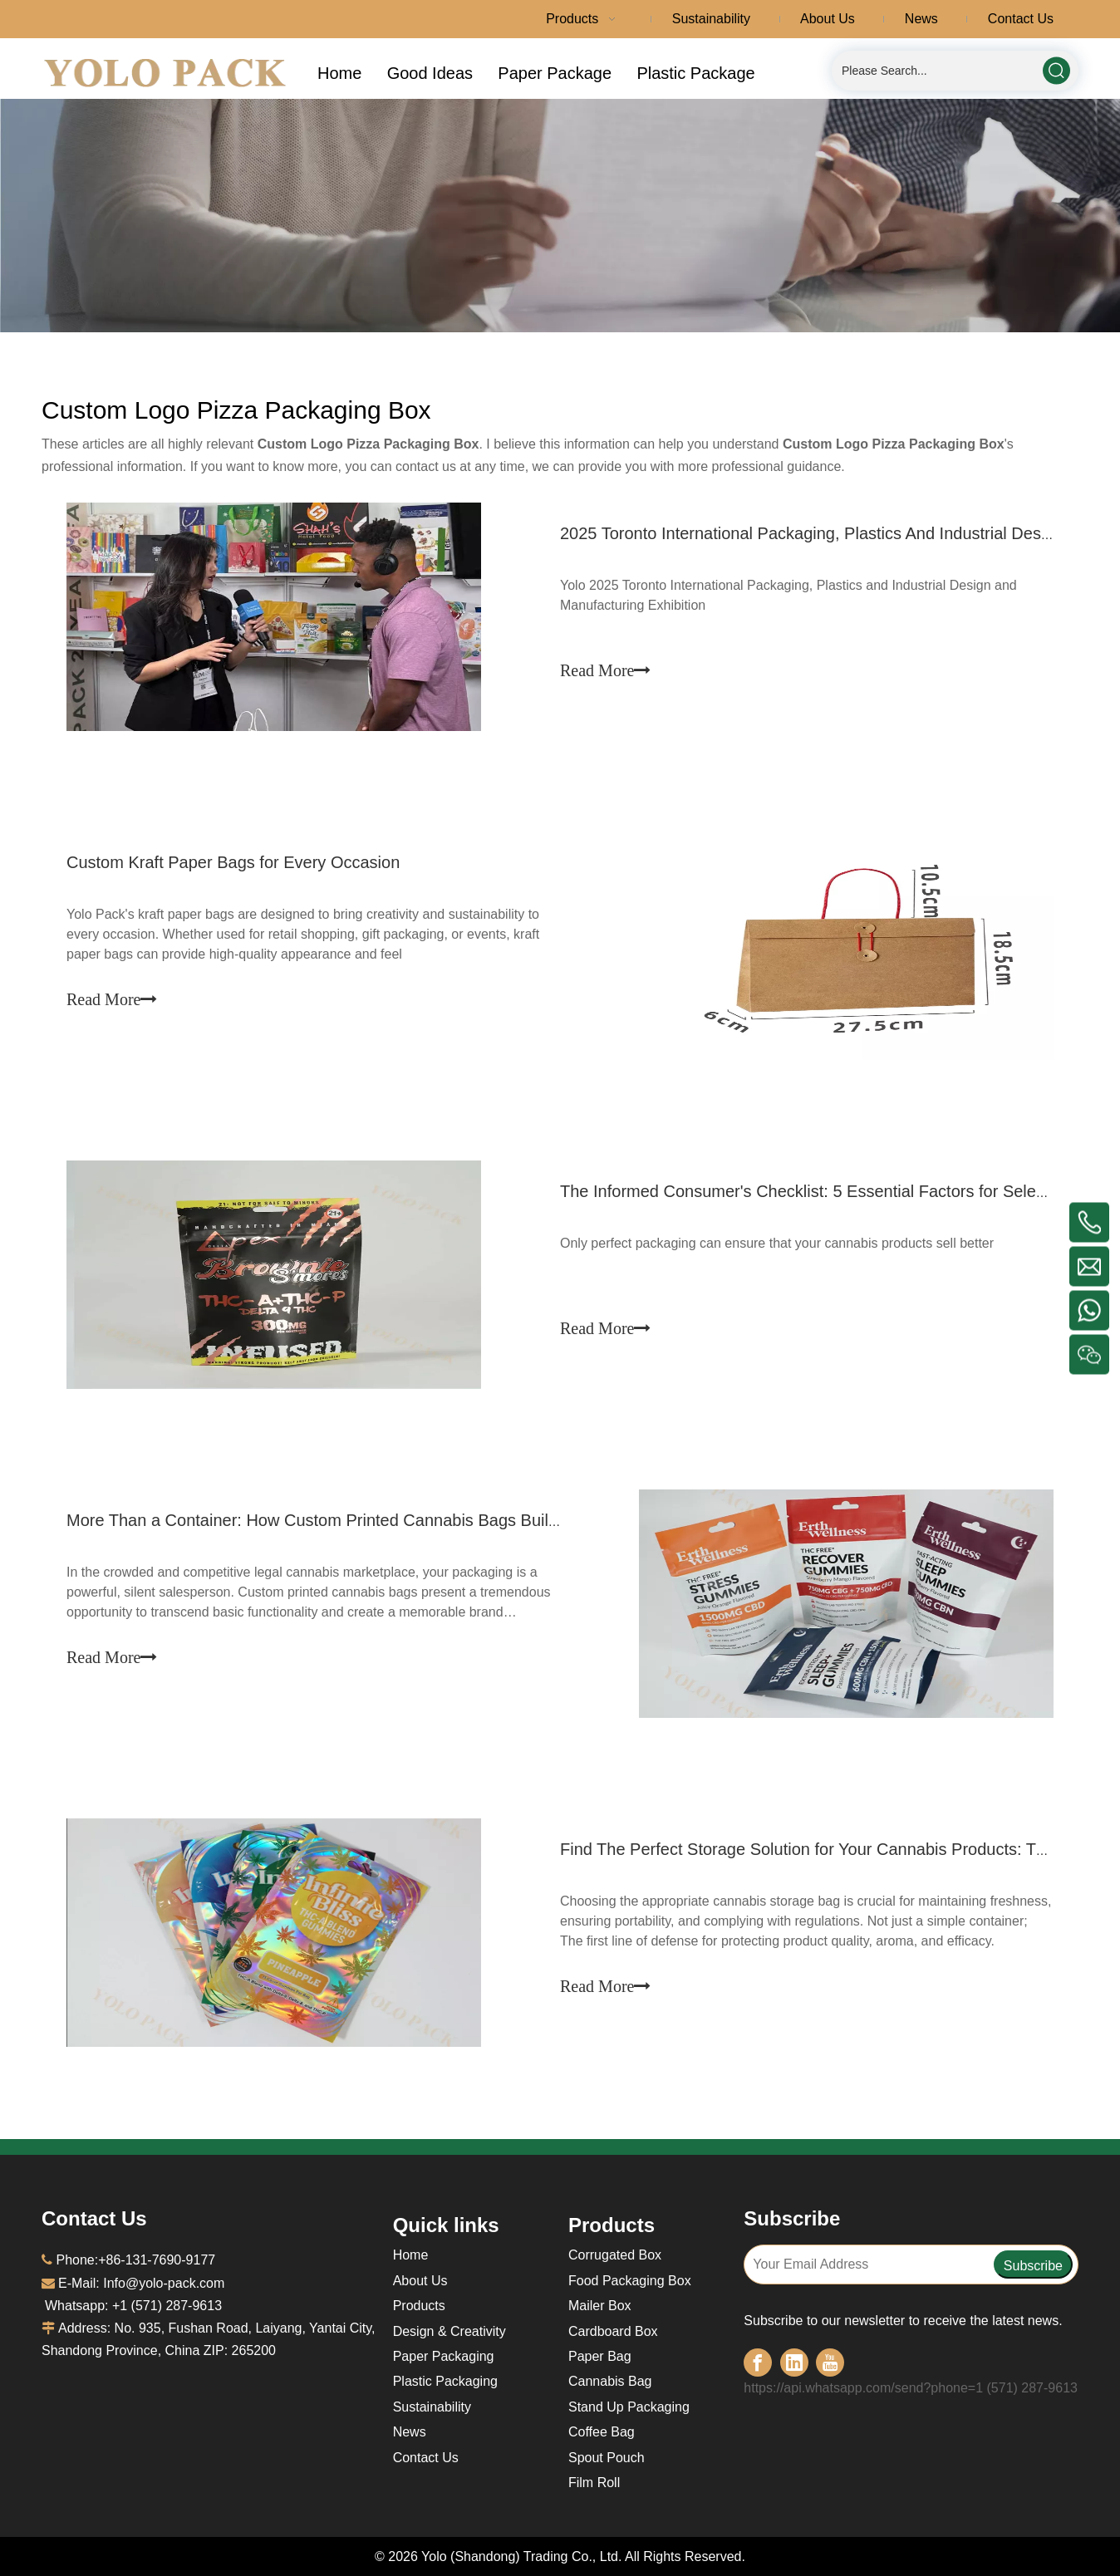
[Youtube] (830, 2362)
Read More (605, 670)
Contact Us (426, 2458)
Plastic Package (695, 73)
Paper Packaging (443, 2356)
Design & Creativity (449, 2331)
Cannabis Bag (610, 2381)
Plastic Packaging (445, 2381)
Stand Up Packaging (629, 2407)
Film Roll (594, 2482)
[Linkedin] (794, 2362)
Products (419, 2306)
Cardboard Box (613, 2331)
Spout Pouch (606, 2458)
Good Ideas (430, 73)
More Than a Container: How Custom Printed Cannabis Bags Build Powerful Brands (375, 1520)
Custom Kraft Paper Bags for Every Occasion (233, 862)
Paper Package (555, 73)
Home (339, 73)
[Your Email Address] (868, 2264)
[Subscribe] (1033, 2264)
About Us (420, 2281)
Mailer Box (599, 2306)
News (409, 2432)
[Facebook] (758, 2362)
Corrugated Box (614, 2255)
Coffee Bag (601, 2432)
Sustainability (432, 2407)
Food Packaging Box (629, 2281)
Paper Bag (599, 2356)
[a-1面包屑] (560, 215)
